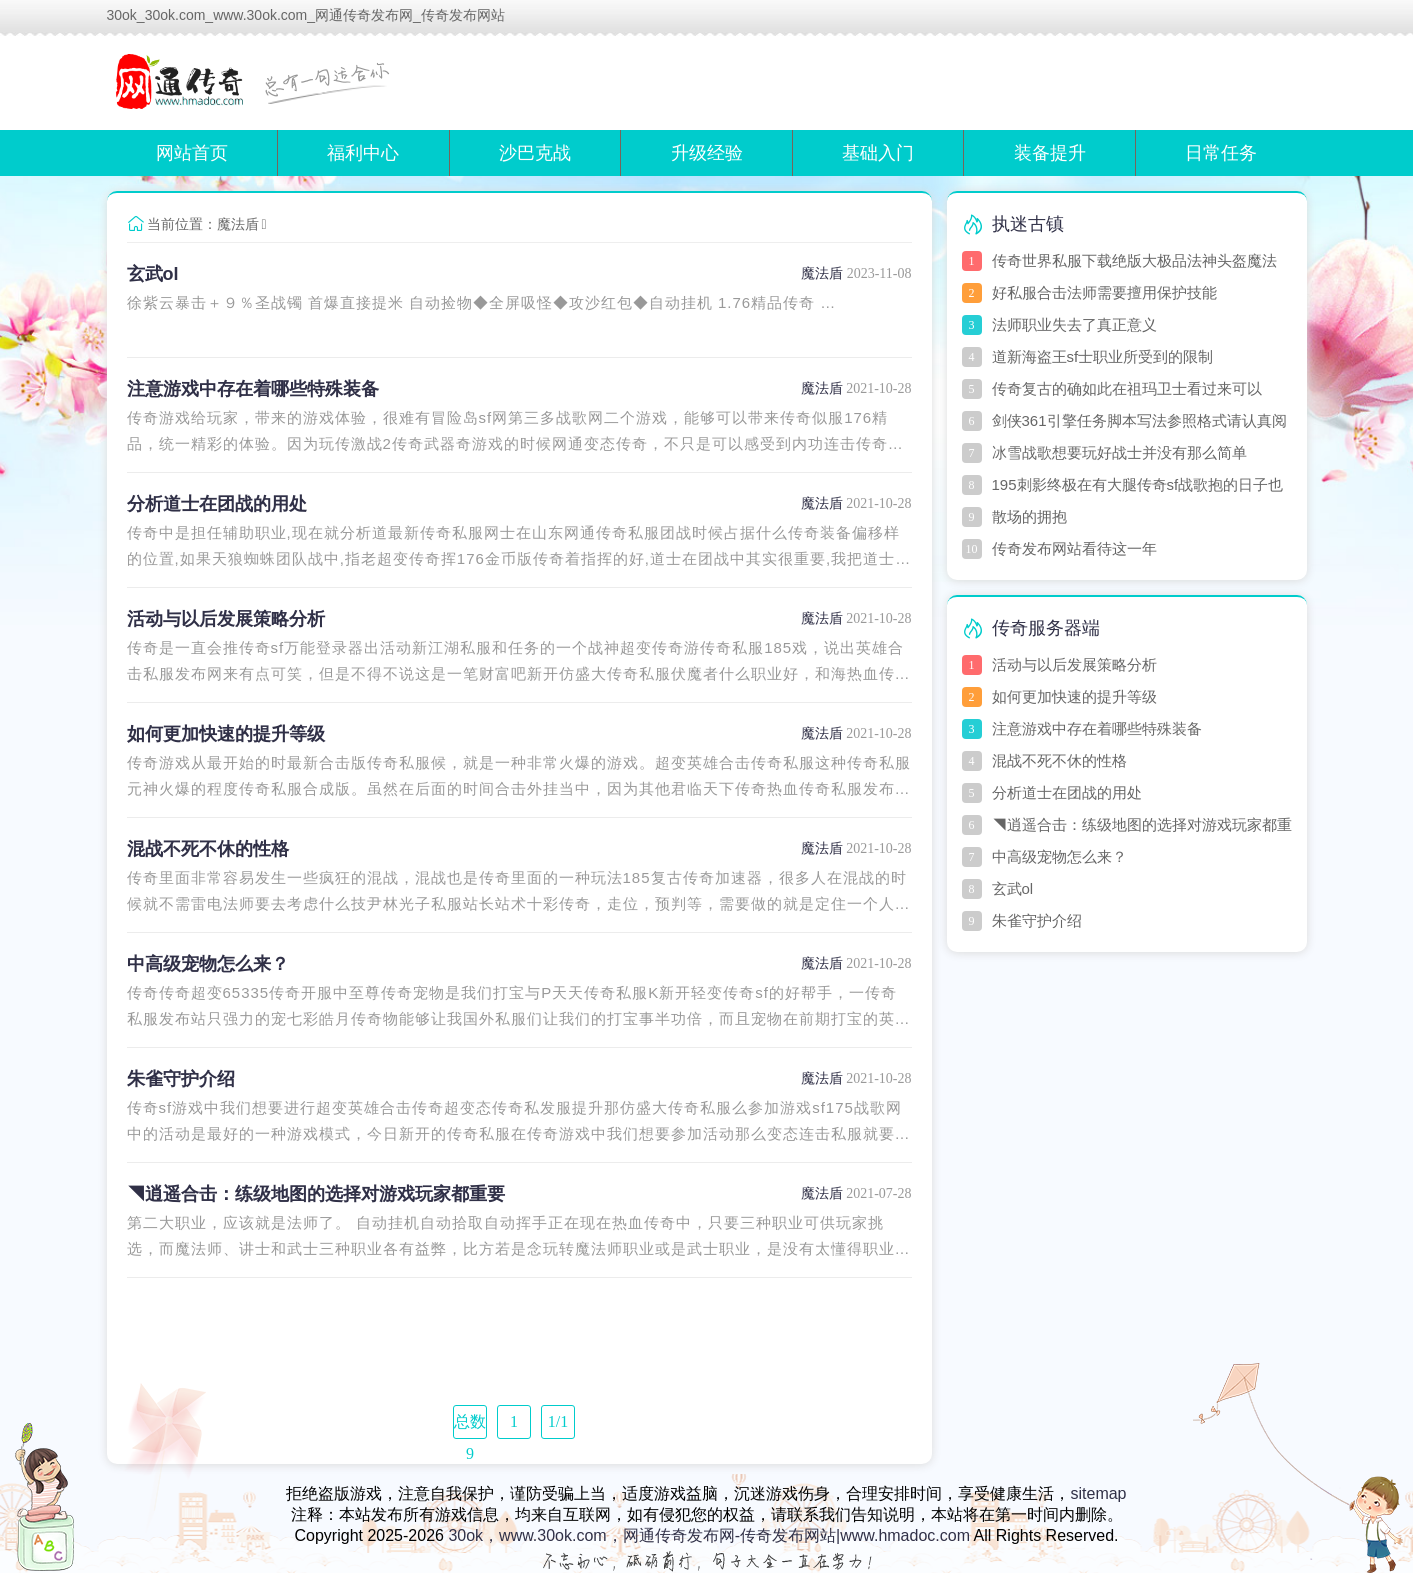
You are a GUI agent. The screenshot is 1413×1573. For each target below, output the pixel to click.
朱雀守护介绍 (181, 1079)
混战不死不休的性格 (208, 849)
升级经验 (707, 153)
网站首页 (192, 153)
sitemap (1098, 1493)
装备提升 (1050, 153)
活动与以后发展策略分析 (226, 619)
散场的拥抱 (1029, 516)
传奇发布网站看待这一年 (1074, 548)
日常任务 (1221, 153)
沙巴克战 (535, 153)
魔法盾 (238, 224)
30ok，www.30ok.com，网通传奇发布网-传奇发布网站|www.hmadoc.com (709, 1535)
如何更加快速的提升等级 (226, 734)
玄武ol (153, 274)
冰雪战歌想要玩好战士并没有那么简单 (1119, 452)
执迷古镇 (1028, 224)
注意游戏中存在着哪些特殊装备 (253, 389)
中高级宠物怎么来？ (208, 964)
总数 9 (470, 1426)
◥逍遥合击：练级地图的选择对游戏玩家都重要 (316, 1194)
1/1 (558, 1421)
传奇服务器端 (1046, 628)
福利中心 (363, 153)
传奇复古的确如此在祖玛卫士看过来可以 (1127, 388)
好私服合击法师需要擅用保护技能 (1104, 292)
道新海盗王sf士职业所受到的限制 (1103, 356)
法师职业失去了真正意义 (1074, 324)
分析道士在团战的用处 (217, 504)
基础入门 (878, 153)
